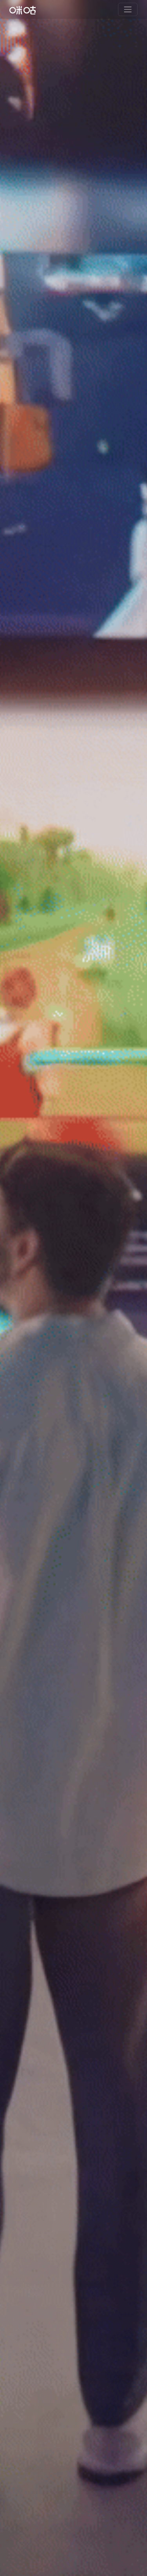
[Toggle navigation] (128, 9)
